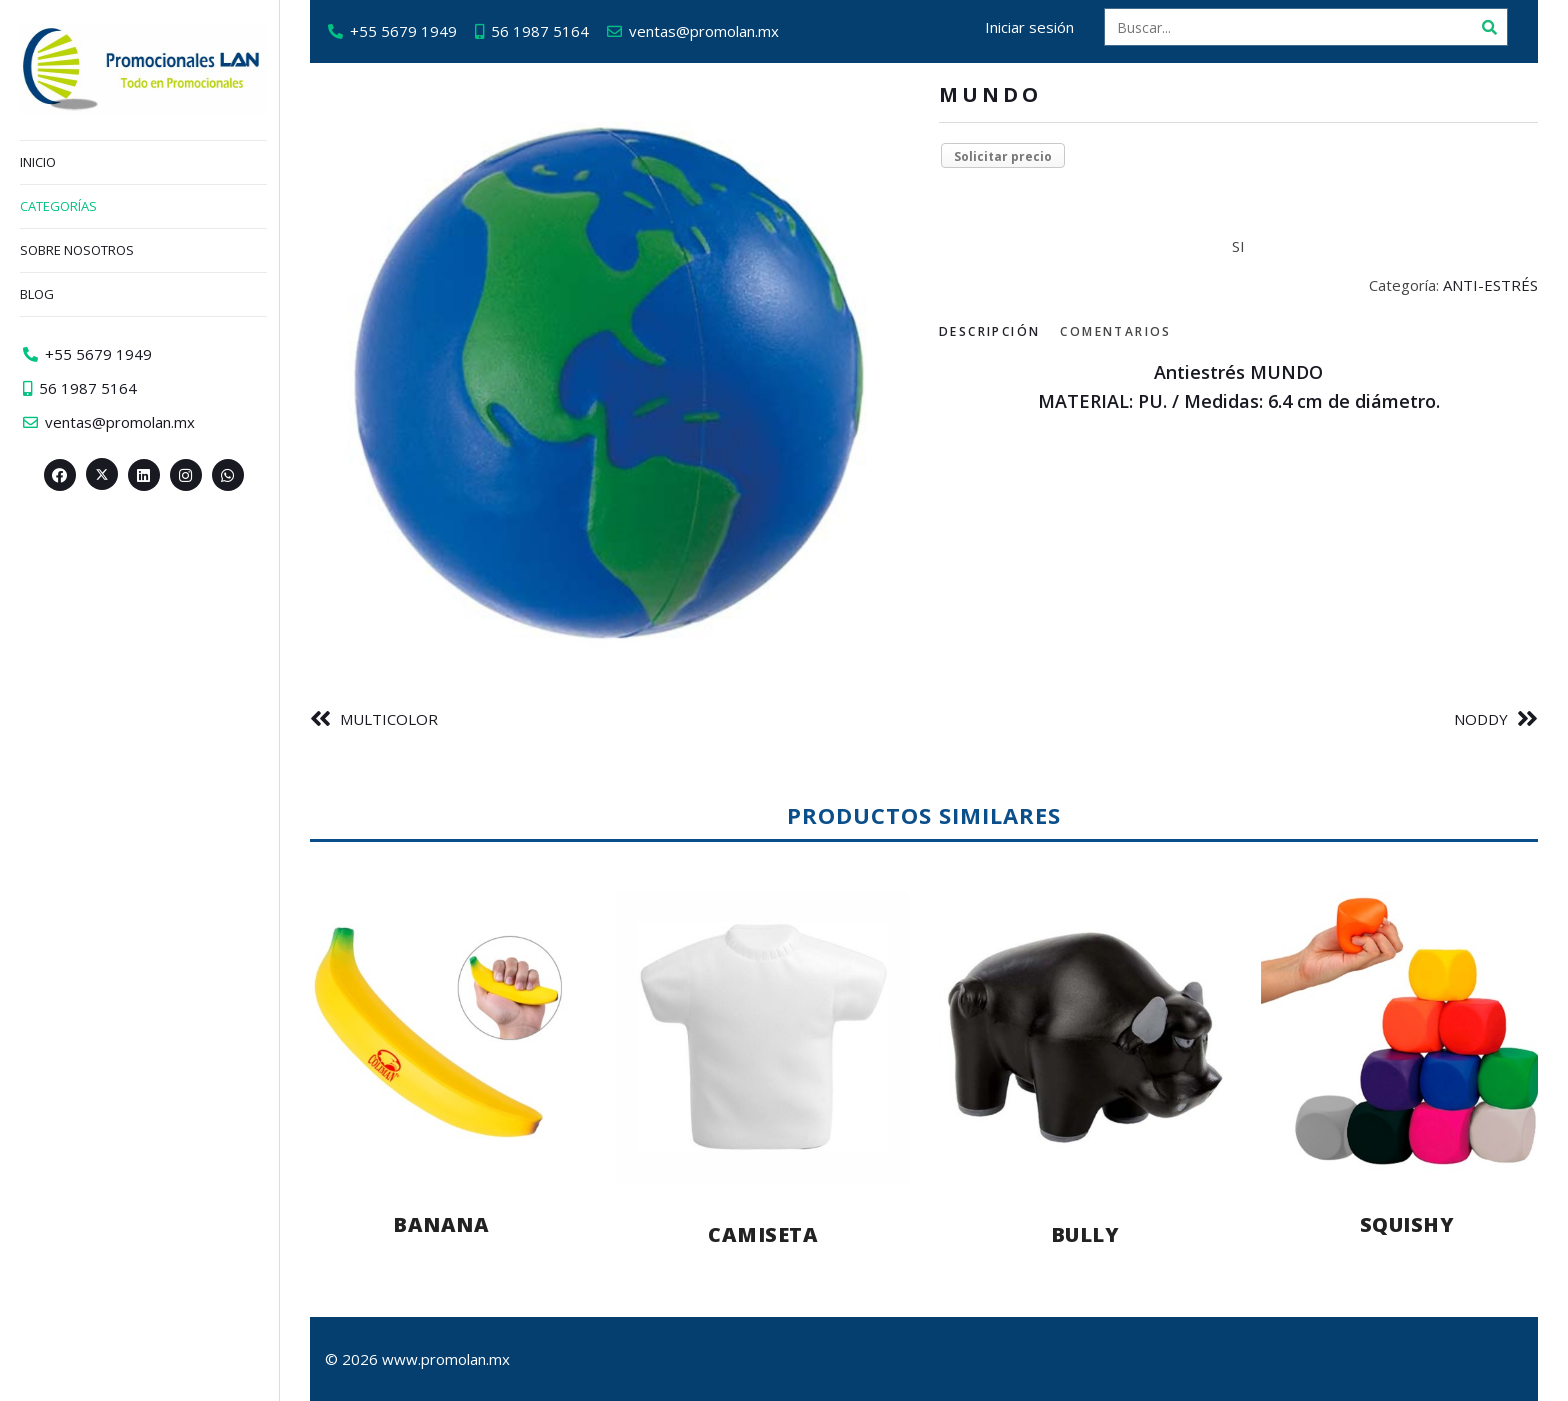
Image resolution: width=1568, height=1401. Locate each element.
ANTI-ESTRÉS (1490, 285)
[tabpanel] (1238, 387)
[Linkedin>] (144, 475)
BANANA (441, 1224)
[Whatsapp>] (228, 475)
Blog (37, 294)
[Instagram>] (186, 475)
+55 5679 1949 (403, 31)
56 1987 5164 (540, 31)
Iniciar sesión (1029, 27)
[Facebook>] (60, 475)
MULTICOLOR (389, 719)
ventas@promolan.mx (704, 31)
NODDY (1481, 719)
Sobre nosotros (77, 250)
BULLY (1085, 1234)
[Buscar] (1489, 27)
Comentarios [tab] (1115, 331)
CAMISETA (763, 1234)
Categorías (58, 206)
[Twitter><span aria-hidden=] (102, 474)
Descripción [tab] (989, 331)
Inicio (38, 162)
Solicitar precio (1003, 156)
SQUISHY (1407, 1224)
